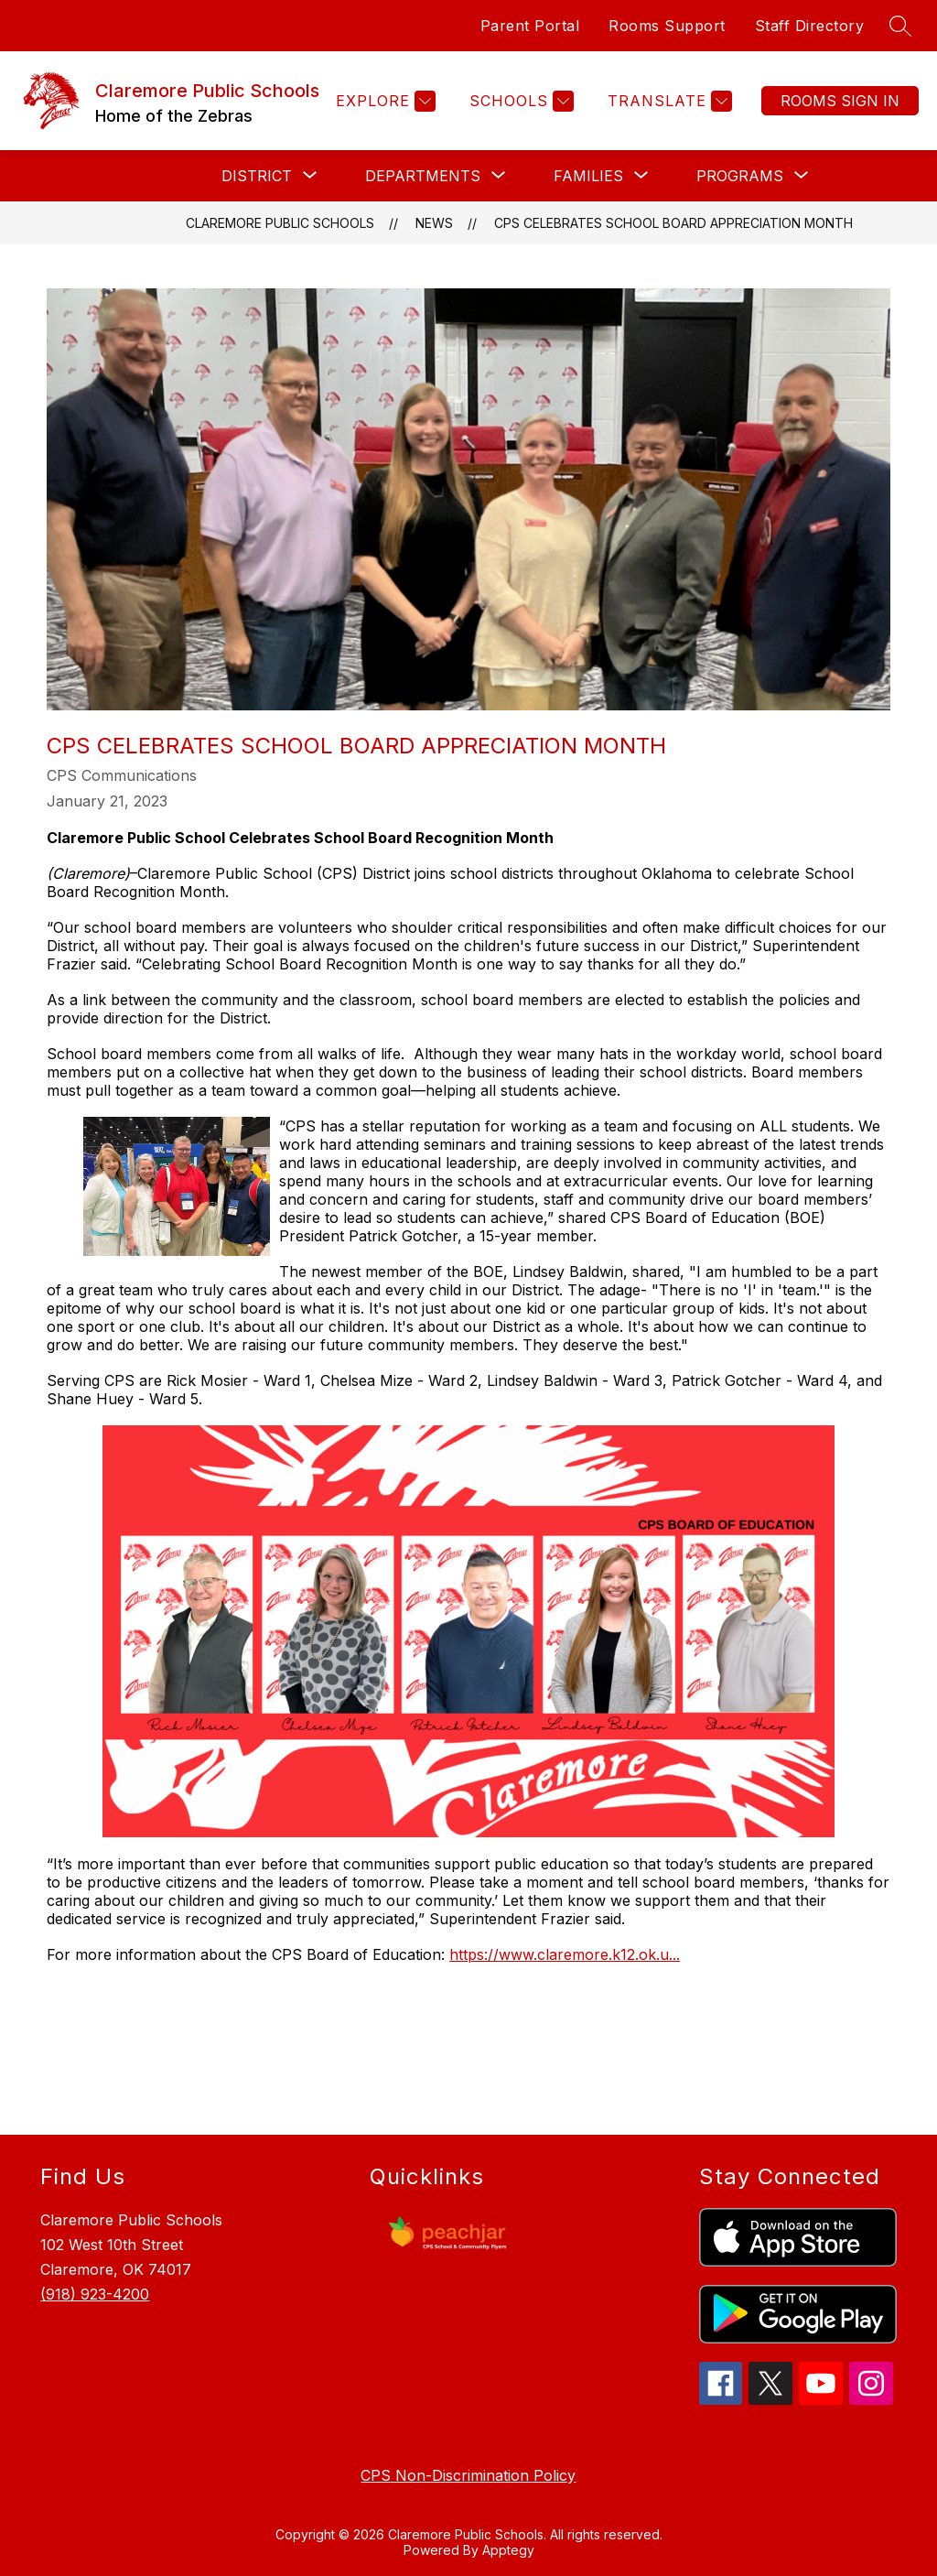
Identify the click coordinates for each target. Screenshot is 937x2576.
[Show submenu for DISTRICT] (256, 176)
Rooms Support (667, 25)
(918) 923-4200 (94, 2294)
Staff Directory (810, 25)
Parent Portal (530, 25)
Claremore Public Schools (280, 223)
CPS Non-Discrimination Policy (468, 2475)
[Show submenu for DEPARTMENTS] (422, 176)
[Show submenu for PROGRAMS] (739, 176)
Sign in (840, 100)
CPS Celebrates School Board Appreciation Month (673, 223)
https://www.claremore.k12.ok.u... (564, 1954)
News (434, 223)
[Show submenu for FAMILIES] (588, 176)
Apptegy (508, 2550)
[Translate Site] (667, 101)
